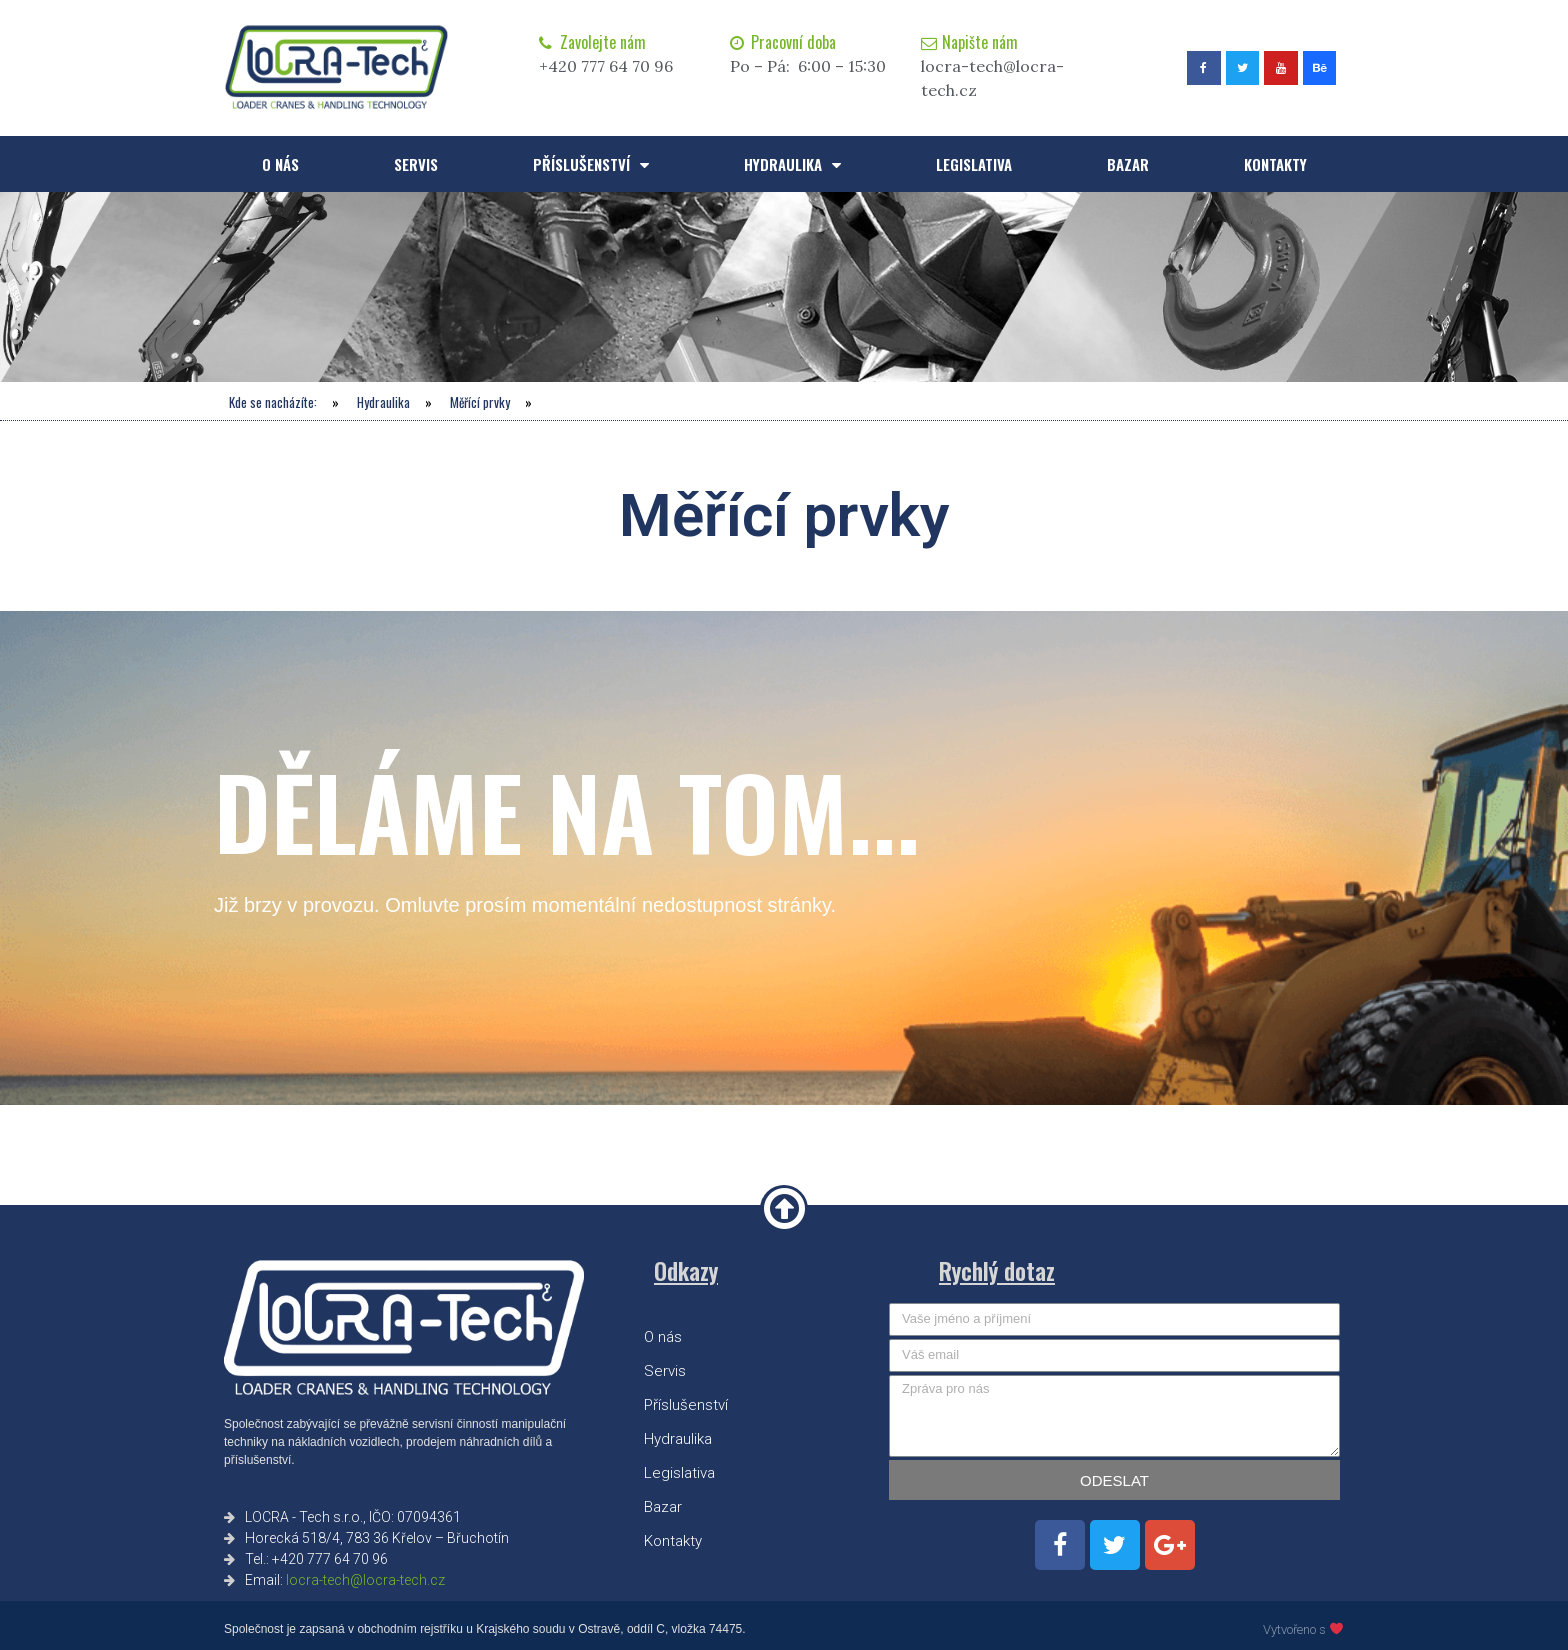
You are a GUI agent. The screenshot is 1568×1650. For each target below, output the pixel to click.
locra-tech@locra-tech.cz (365, 1580)
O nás (280, 164)
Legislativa (974, 164)
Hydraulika (792, 164)
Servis (416, 164)
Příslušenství (591, 164)
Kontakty (1275, 164)
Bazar (1128, 164)
